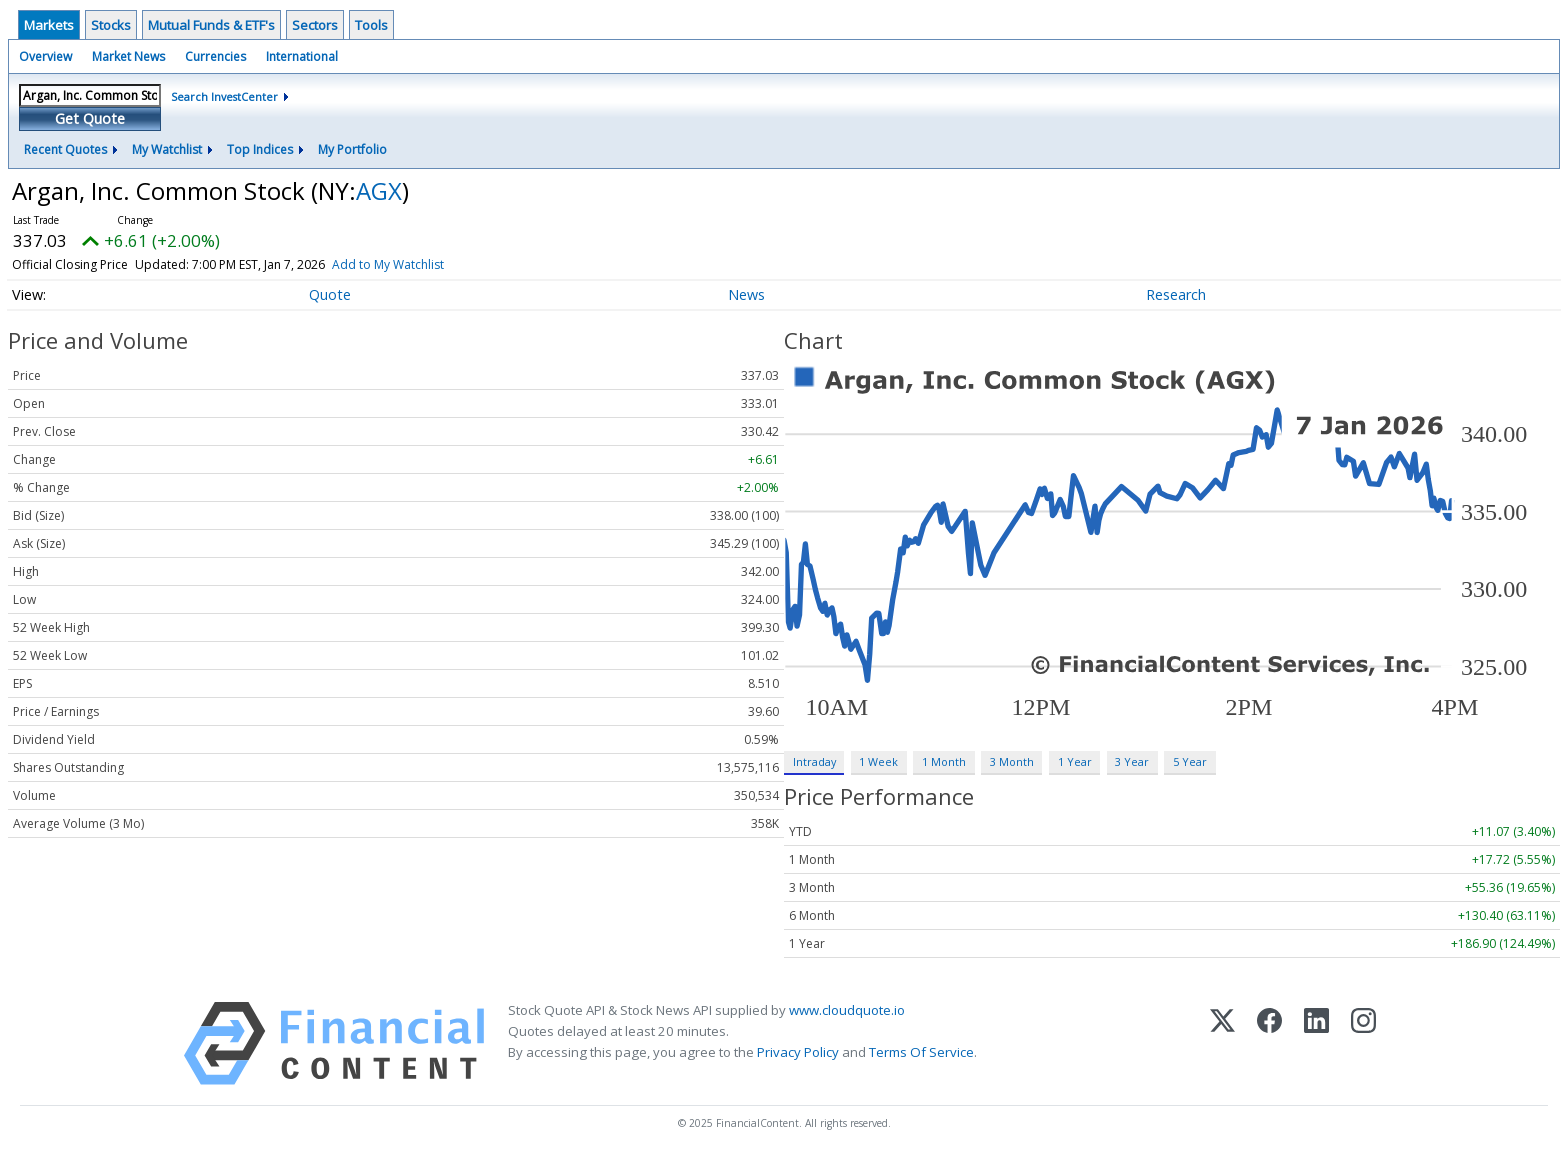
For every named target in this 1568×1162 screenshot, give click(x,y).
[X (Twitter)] (1222, 1043)
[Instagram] (1363, 1043)
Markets (49, 25)
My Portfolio (352, 149)
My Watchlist (167, 149)
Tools (371, 25)
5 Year (1190, 761)
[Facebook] (1269, 1043)
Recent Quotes (65, 149)
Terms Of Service (921, 1052)
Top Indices (260, 149)
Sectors (315, 25)
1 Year (1075, 761)
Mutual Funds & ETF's (211, 25)
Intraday (814, 761)
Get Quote (90, 118)
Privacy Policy (798, 1052)
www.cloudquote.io (847, 1010)
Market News (128, 56)
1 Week (878, 761)
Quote (330, 294)
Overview (45, 56)
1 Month (944, 761)
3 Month (1012, 761)
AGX (379, 190)
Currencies (215, 56)
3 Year (1132, 761)
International (302, 56)
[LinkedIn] (1316, 1043)
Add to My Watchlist (388, 264)
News (746, 294)
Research (1176, 294)
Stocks (111, 25)
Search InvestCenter (224, 96)
